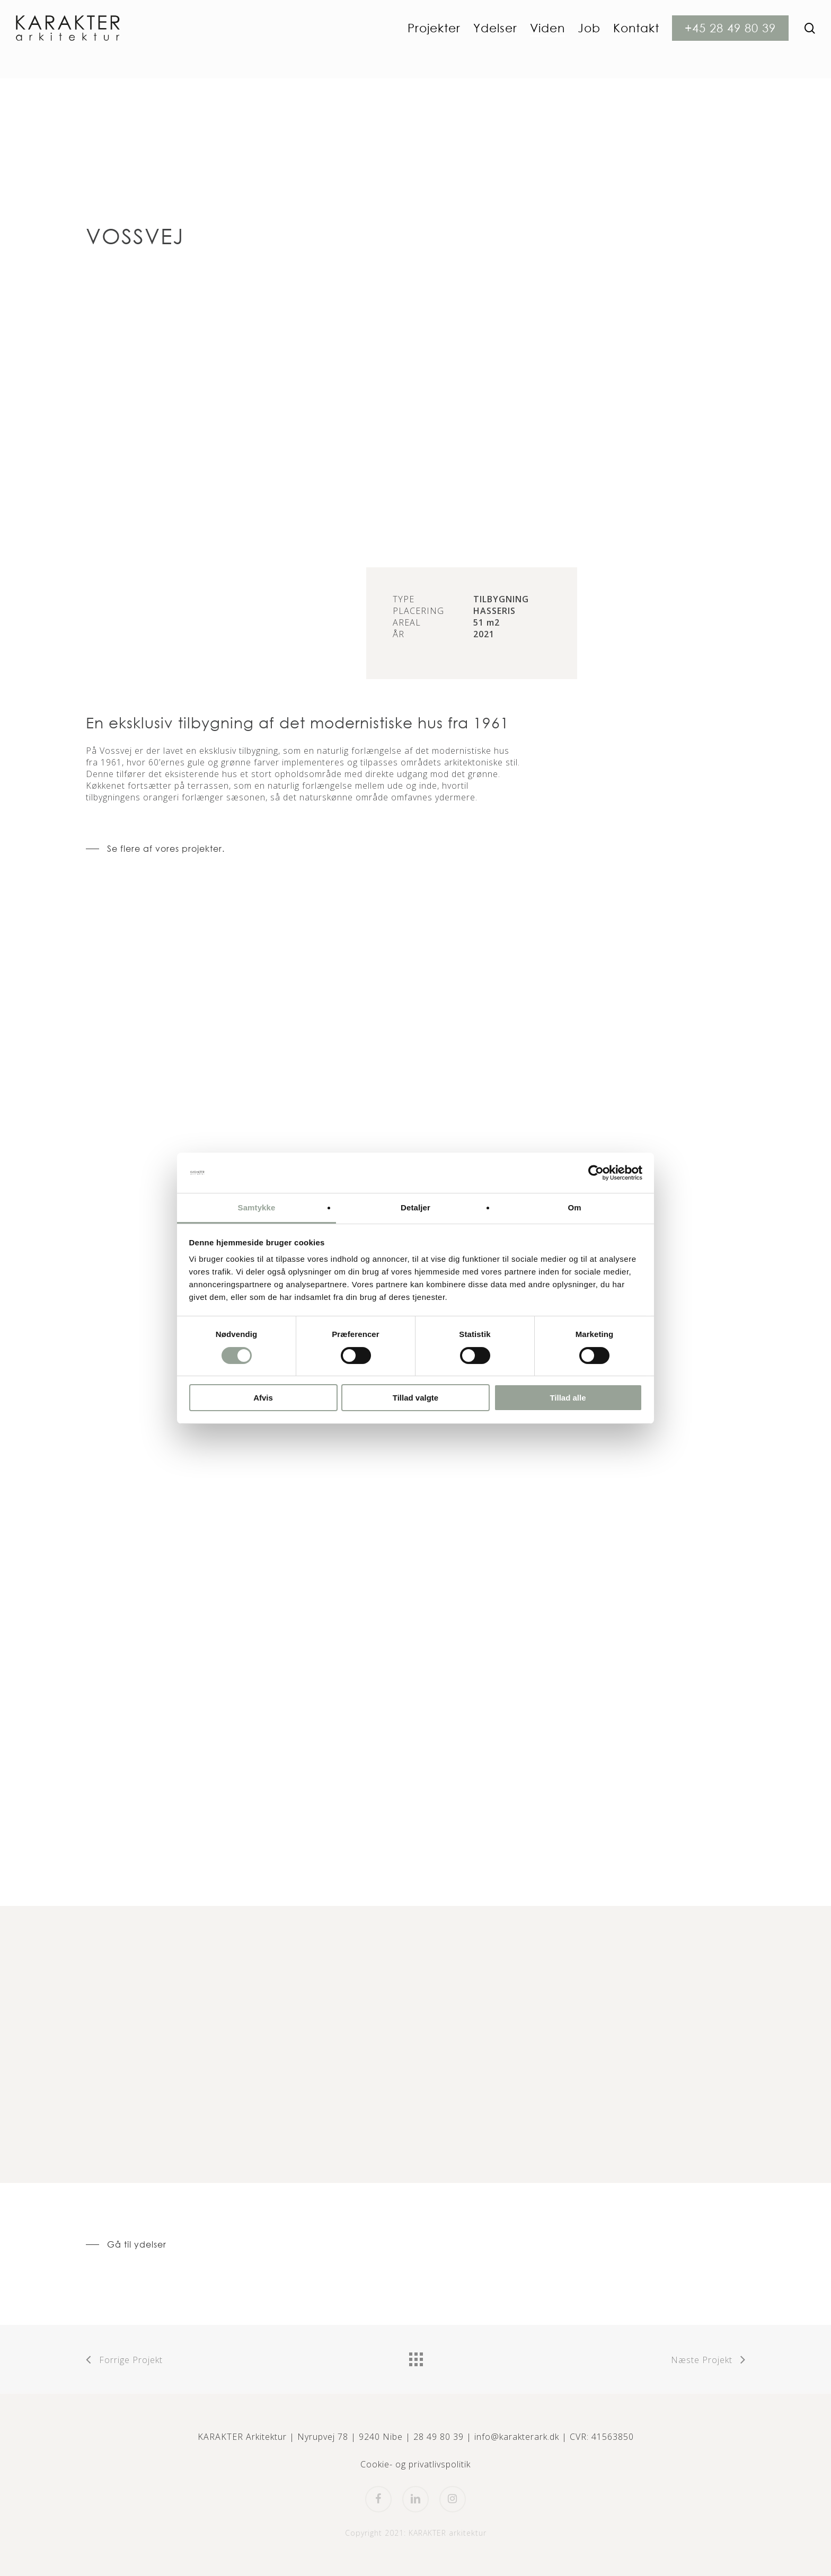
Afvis (263, 1397)
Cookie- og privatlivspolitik (415, 2464)
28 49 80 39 (438, 2437)
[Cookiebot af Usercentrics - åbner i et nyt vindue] (596, 1173)
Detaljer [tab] (415, 1207)
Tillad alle (568, 1397)
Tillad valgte (415, 1397)
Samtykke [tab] (257, 1207)
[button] (155, 848)
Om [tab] (574, 1207)
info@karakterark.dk (516, 2437)
